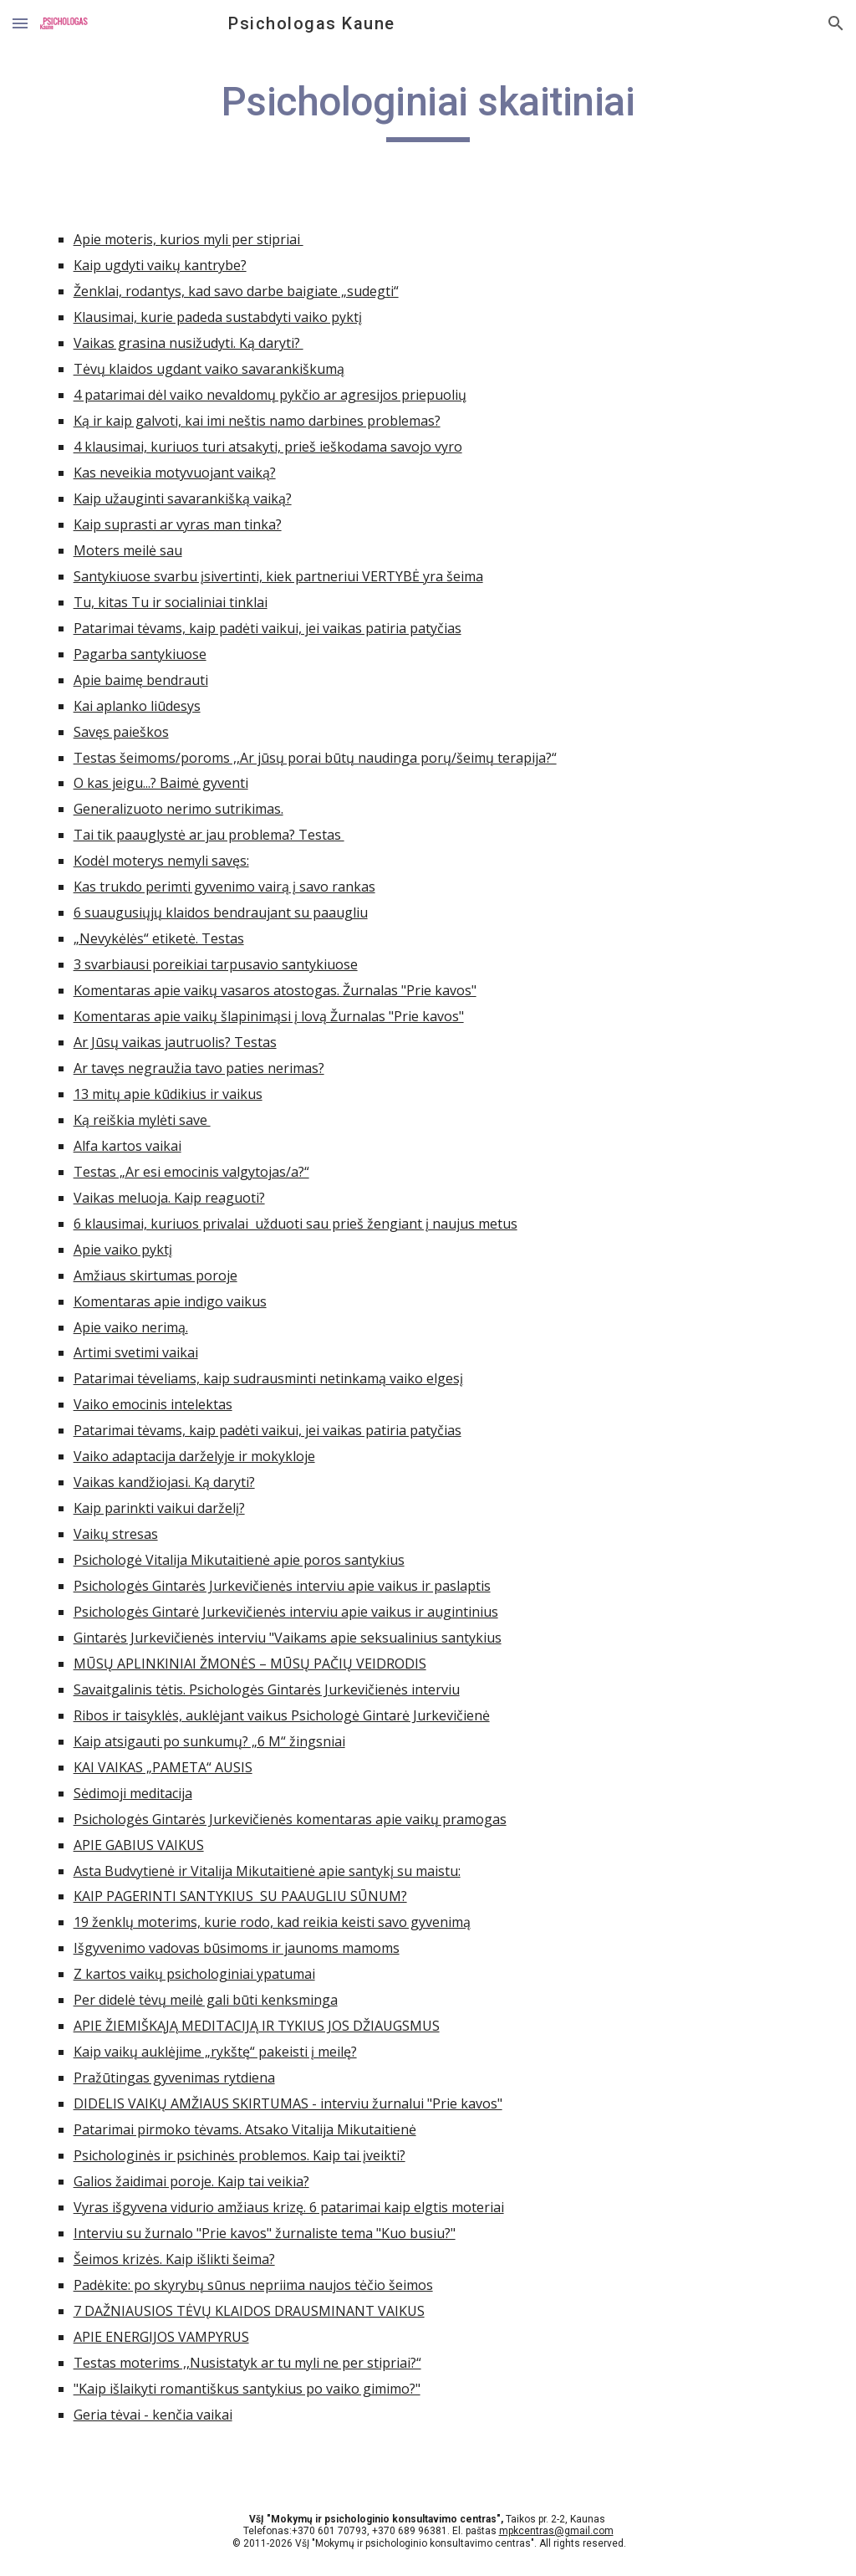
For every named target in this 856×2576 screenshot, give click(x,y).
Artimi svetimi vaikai (136, 1352)
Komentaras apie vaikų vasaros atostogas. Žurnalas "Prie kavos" (275, 990)
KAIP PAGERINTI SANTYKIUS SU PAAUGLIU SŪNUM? (240, 1896)
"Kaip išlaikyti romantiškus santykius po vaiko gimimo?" (247, 2388)
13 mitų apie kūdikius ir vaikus (168, 1094)
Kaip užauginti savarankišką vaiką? (183, 498)
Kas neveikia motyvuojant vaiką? (175, 472)
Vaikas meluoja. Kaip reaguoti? (169, 1197)
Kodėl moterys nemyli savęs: (161, 860)
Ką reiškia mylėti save (142, 1120)
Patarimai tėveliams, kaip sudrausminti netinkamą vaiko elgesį (268, 1378)
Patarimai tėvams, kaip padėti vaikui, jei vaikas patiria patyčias (267, 628)
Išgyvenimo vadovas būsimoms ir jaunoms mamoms (237, 1948)
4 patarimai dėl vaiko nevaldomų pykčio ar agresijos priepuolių (270, 395)
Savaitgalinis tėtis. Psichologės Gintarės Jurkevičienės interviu (267, 1689)
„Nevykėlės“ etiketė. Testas (159, 938)
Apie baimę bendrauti (141, 680)
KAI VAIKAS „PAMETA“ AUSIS (163, 1767)
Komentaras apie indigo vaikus (170, 1301)
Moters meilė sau (128, 550)
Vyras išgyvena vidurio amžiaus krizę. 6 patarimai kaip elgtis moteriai (289, 2207)
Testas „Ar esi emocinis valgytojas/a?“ (191, 1172)
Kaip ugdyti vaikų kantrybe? (160, 265)
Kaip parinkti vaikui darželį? (159, 1508)
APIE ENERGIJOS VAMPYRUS (161, 2337)
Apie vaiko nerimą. (131, 1327)
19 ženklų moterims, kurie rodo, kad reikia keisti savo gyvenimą (272, 1922)
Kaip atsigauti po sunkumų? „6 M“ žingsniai (209, 1741)
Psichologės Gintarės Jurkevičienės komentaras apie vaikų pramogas (290, 1819)
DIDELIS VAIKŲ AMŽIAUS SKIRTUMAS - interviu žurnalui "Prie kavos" (288, 2103)
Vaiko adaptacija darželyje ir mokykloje (194, 1456)
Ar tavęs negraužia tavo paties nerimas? (199, 1068)
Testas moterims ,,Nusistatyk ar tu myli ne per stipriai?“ (247, 2363)
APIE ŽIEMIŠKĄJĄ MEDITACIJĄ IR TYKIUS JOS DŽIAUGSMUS (257, 2025)
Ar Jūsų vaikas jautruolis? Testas (175, 1042)
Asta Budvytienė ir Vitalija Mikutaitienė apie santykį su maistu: (267, 1871)
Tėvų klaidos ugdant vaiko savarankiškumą (209, 369)
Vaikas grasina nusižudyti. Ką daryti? (188, 343)
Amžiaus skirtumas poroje (155, 1275)
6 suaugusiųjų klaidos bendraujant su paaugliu (221, 912)
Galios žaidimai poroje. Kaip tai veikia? (191, 2181)
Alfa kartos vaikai (127, 1146)
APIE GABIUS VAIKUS (139, 1845)
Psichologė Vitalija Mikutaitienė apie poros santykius (239, 1560)
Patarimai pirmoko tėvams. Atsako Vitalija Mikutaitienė (245, 2129)
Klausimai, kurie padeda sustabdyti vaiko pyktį (218, 317)
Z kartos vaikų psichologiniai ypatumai (194, 1974)
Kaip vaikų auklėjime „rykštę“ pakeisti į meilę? (215, 2051)
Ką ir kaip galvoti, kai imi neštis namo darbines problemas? (257, 420)
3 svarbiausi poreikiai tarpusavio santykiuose (216, 964)
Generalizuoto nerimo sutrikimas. (178, 809)
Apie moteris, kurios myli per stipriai (188, 239)
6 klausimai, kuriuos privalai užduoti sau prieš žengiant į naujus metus (295, 1223)
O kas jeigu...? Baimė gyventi (161, 783)
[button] (20, 23)
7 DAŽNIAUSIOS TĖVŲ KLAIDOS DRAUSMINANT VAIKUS (249, 2311)
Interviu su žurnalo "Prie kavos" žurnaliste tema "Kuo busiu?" (265, 2233)
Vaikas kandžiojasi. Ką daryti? (164, 1482)
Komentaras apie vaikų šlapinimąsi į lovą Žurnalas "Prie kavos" (269, 1016)
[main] (427, 109)
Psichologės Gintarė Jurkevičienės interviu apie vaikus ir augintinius (286, 1611)
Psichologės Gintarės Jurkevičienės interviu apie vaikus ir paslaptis (282, 1586)
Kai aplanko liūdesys (137, 706)
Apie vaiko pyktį (123, 1249)
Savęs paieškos (121, 732)
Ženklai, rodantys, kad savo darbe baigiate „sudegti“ (236, 291)
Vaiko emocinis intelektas (153, 1404)
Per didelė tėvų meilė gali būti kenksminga (206, 2000)
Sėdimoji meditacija (133, 1793)
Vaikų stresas (116, 1534)
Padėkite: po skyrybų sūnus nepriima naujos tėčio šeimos (253, 2285)
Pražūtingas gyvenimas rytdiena (174, 2077)
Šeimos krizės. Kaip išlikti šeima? (174, 2259)
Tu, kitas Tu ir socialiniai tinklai (171, 602)
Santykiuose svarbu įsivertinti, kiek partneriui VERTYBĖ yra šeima (278, 576)
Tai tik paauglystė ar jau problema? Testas (209, 834)
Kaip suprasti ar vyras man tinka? (178, 524)
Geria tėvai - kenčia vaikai (153, 2414)
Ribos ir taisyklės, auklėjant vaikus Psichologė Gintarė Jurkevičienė (282, 1715)
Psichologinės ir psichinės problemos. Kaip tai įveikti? (239, 2155)
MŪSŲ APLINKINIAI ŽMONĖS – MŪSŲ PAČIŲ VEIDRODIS (250, 1663)
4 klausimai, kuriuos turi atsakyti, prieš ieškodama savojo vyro (268, 446)
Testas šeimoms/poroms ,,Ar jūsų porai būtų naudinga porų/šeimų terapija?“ (315, 758)
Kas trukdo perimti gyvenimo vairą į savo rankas (224, 886)
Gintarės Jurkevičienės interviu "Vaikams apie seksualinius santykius (288, 1637)
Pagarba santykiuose (140, 654)
